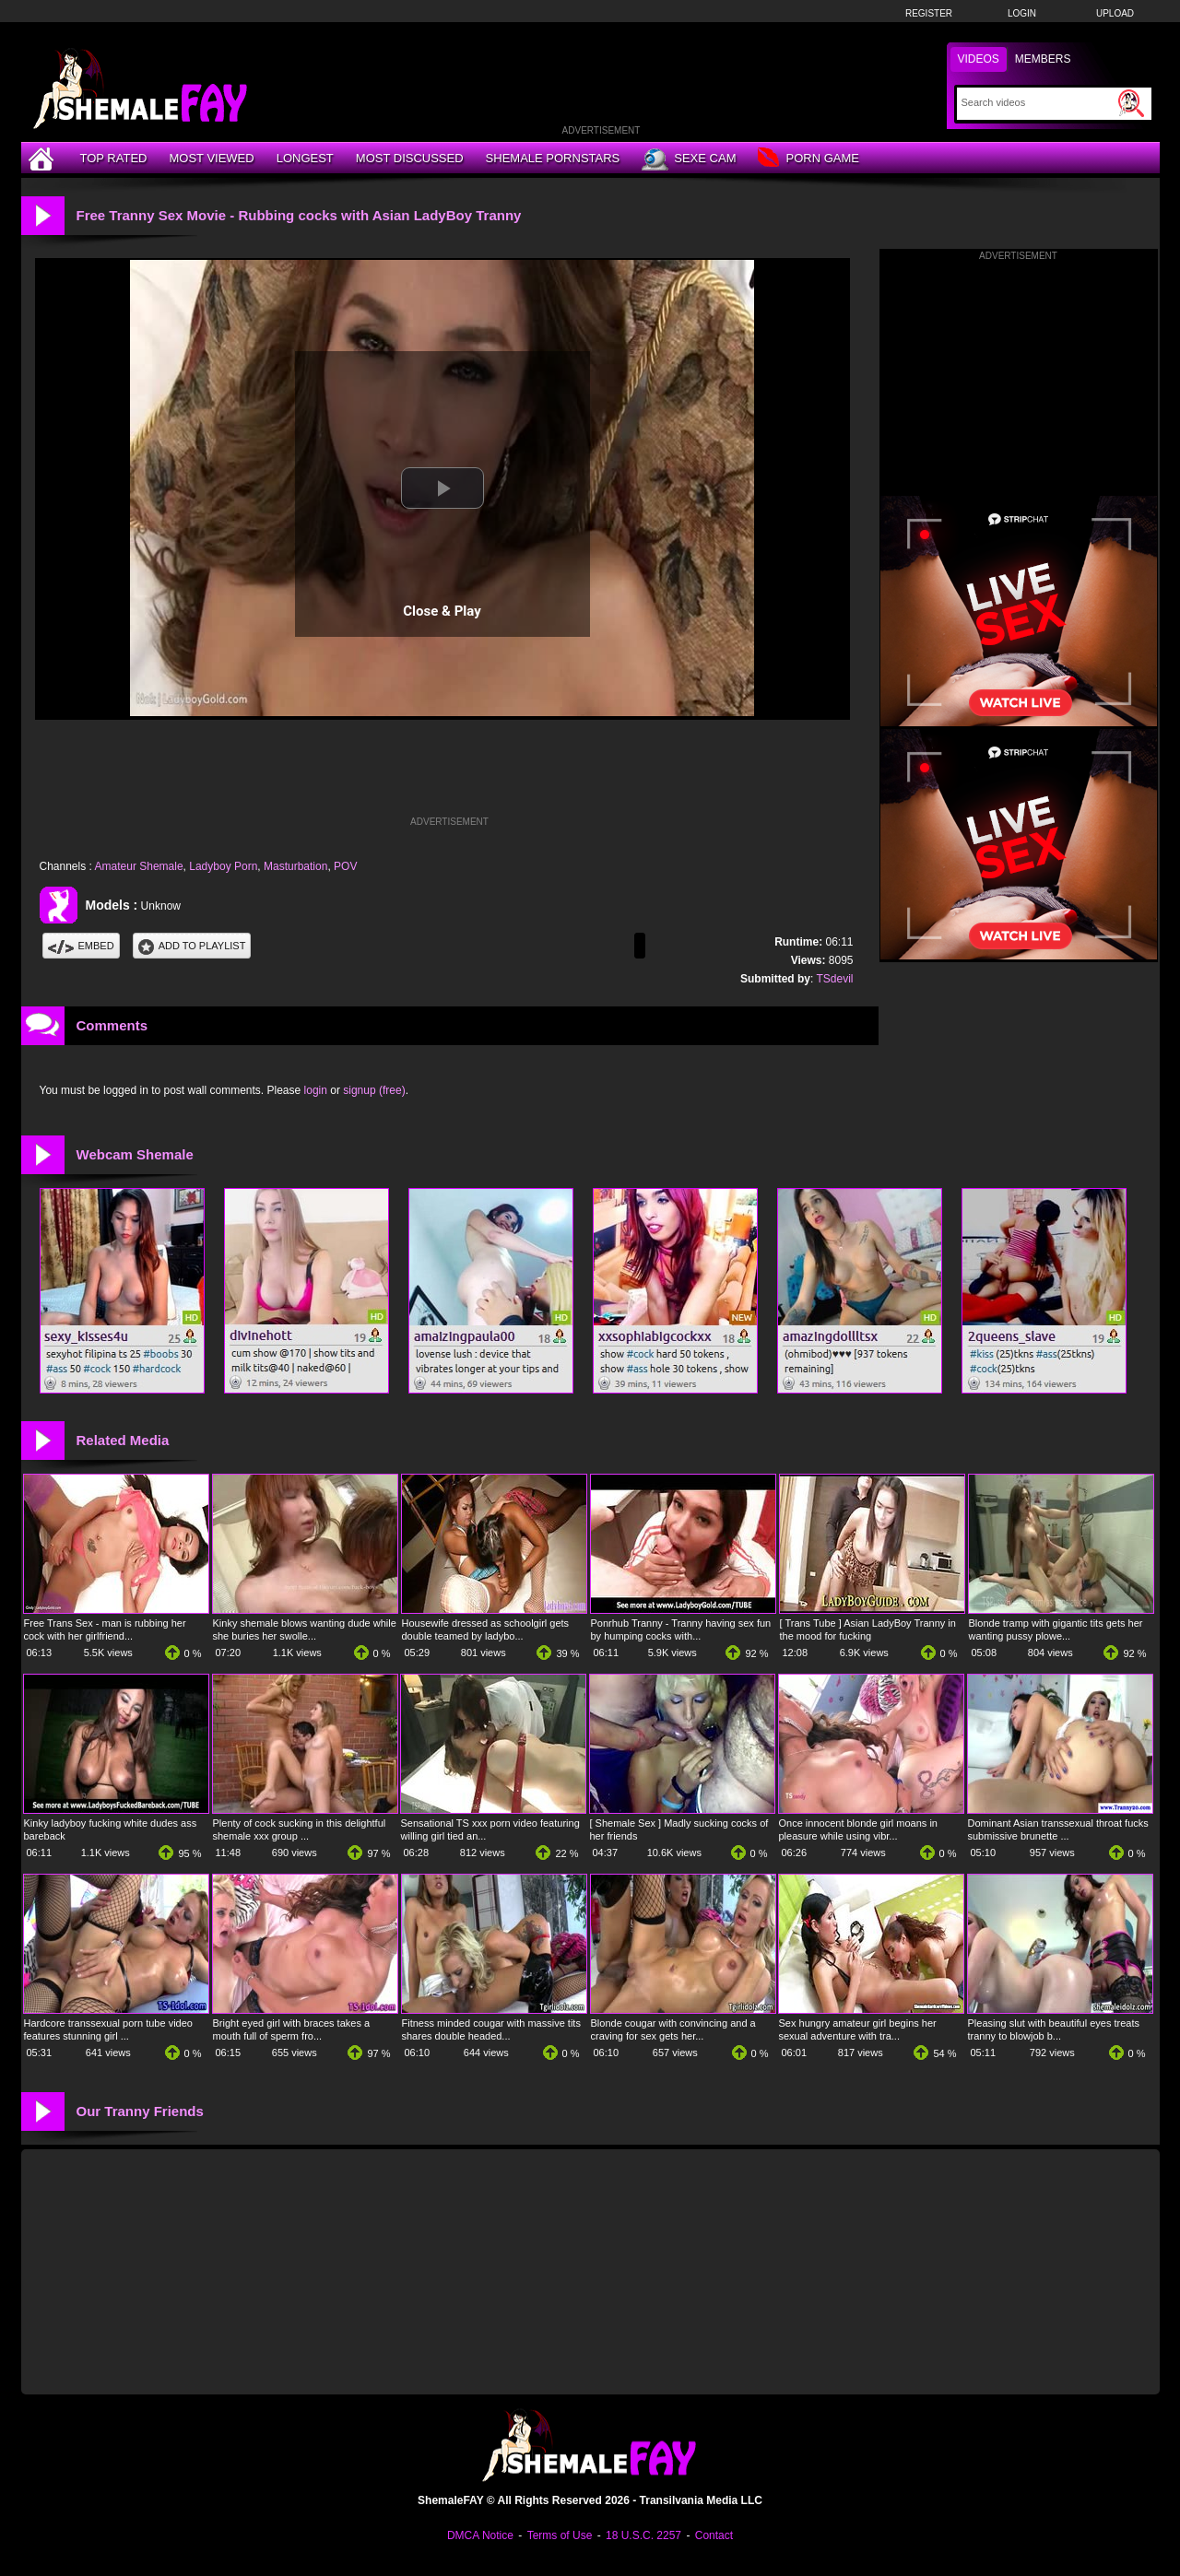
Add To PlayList (192, 945)
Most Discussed (410, 158)
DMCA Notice (480, 2535)
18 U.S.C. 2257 (643, 2535)
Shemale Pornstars (553, 158)
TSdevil (834, 978)
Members (1043, 59)
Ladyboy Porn (223, 866)
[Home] (43, 158)
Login (1022, 13)
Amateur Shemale (139, 866)
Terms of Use (560, 2535)
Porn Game (808, 159)
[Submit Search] (1131, 103)
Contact (714, 2535)
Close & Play (442, 611)
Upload (1115, 13)
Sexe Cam (689, 159)
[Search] (1037, 102)
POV (345, 866)
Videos (978, 59)
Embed (81, 945)
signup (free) (374, 1090)
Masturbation (295, 866)
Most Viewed (211, 158)
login (315, 1090)
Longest (305, 158)
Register (928, 13)
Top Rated (114, 158)
